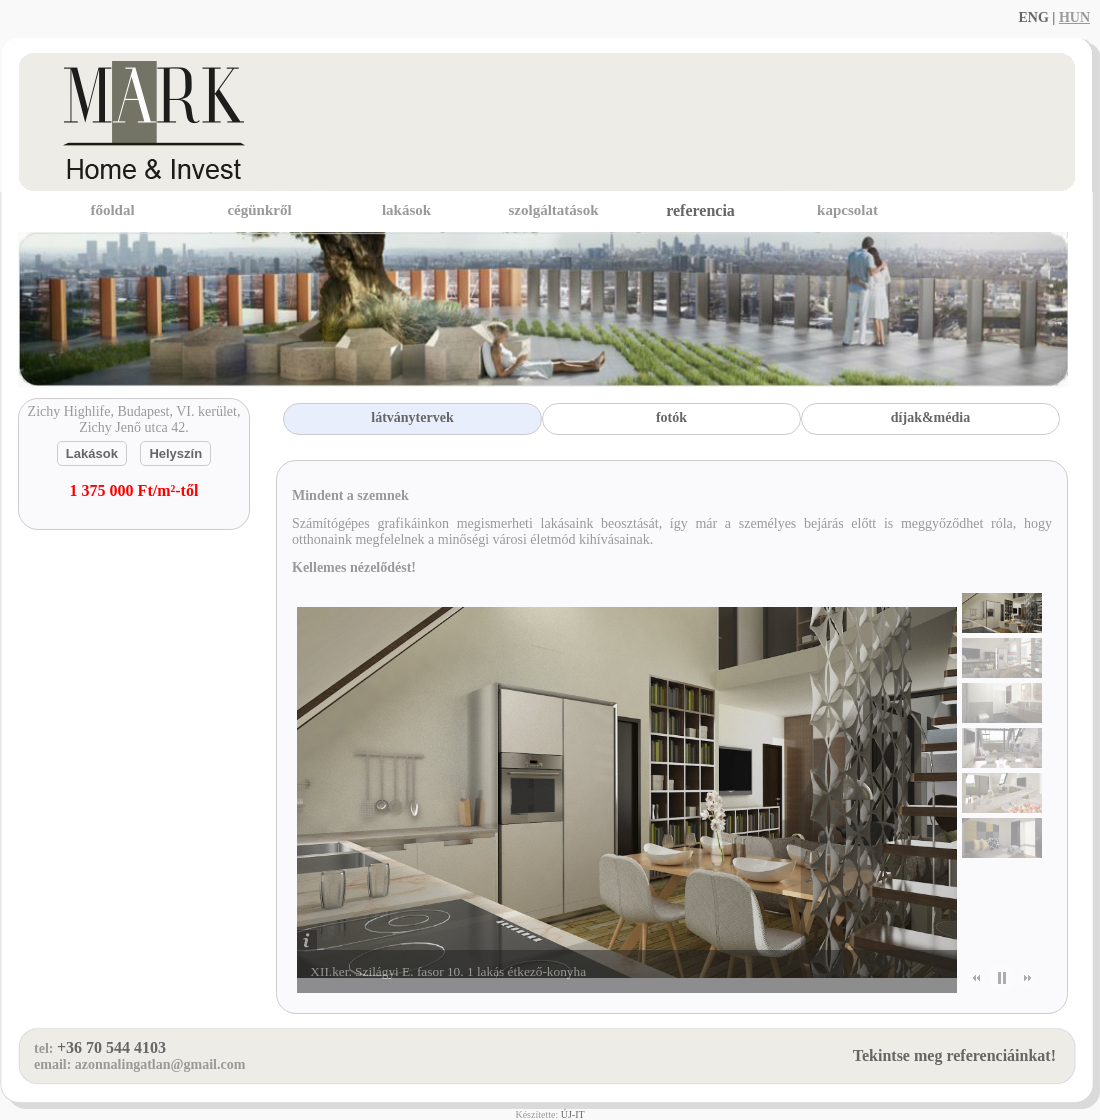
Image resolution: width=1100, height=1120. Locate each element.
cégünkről (259, 210)
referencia (700, 210)
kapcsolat (847, 210)
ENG (1033, 17)
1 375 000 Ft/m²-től (134, 490)
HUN (1074, 17)
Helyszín (175, 453)
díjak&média (930, 417)
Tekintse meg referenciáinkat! (954, 1055)
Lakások (92, 453)
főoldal (112, 210)
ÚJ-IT (573, 1114)
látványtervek (412, 417)
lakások (406, 210)
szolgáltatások (554, 210)
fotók (671, 417)
